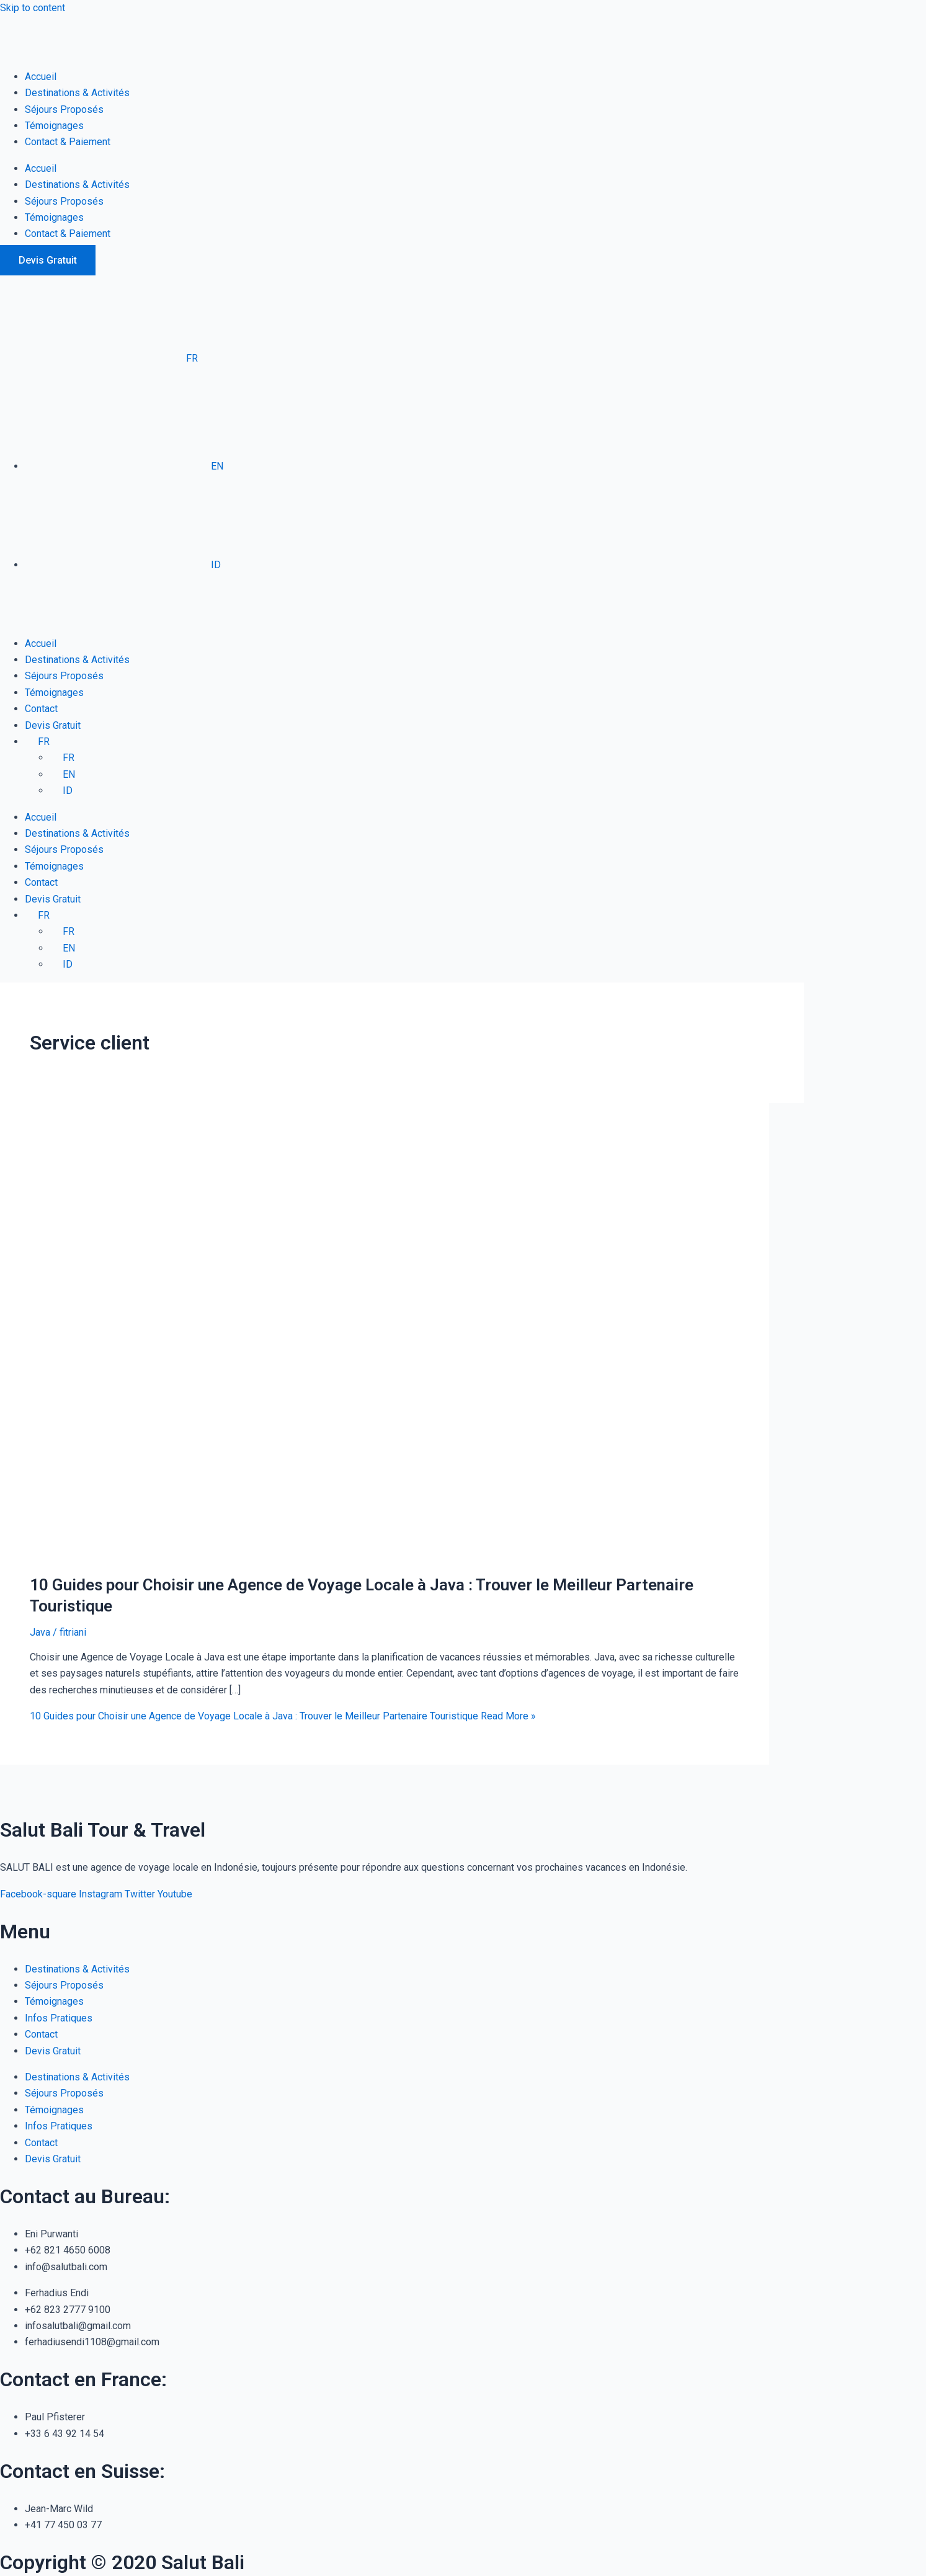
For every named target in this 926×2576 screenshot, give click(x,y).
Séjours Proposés (64, 109)
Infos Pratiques (58, 2018)
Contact (41, 709)
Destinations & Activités (77, 93)
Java (40, 1632)
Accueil (40, 76)
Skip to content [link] (32, 8)
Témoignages (54, 125)
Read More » (283, 1716)
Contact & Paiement (67, 142)
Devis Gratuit (53, 725)
